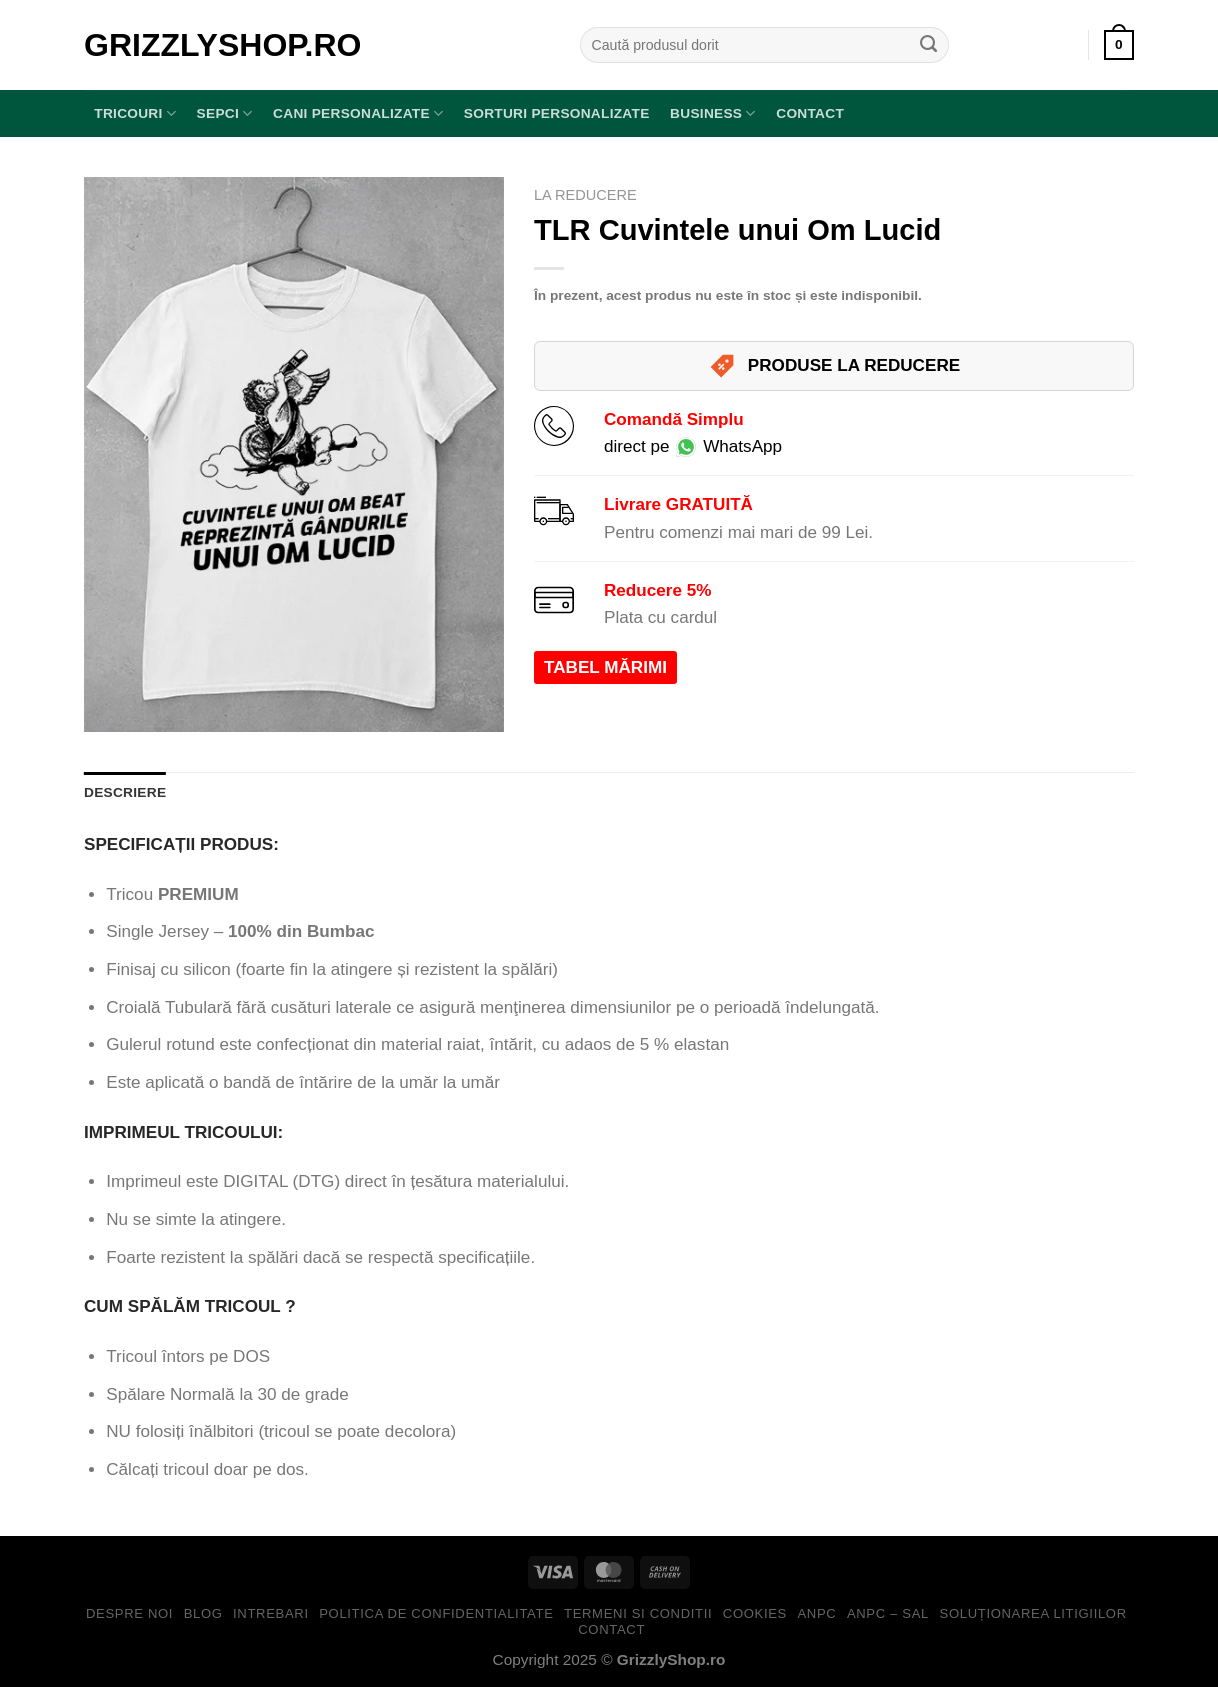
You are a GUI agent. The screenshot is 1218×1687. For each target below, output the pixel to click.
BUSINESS (713, 113)
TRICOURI (135, 113)
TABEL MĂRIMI (605, 667)
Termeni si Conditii (638, 1613)
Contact (810, 113)
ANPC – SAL (888, 1613)
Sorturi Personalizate (557, 113)
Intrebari (271, 1613)
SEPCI (225, 113)
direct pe (693, 446)
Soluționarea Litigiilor (1033, 1613)
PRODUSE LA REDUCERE (834, 366)
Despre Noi (129, 1613)
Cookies (755, 1613)
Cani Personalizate (358, 113)
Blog (203, 1613)
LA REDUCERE (585, 195)
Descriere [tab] (125, 792)
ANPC (816, 1613)
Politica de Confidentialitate (436, 1613)
